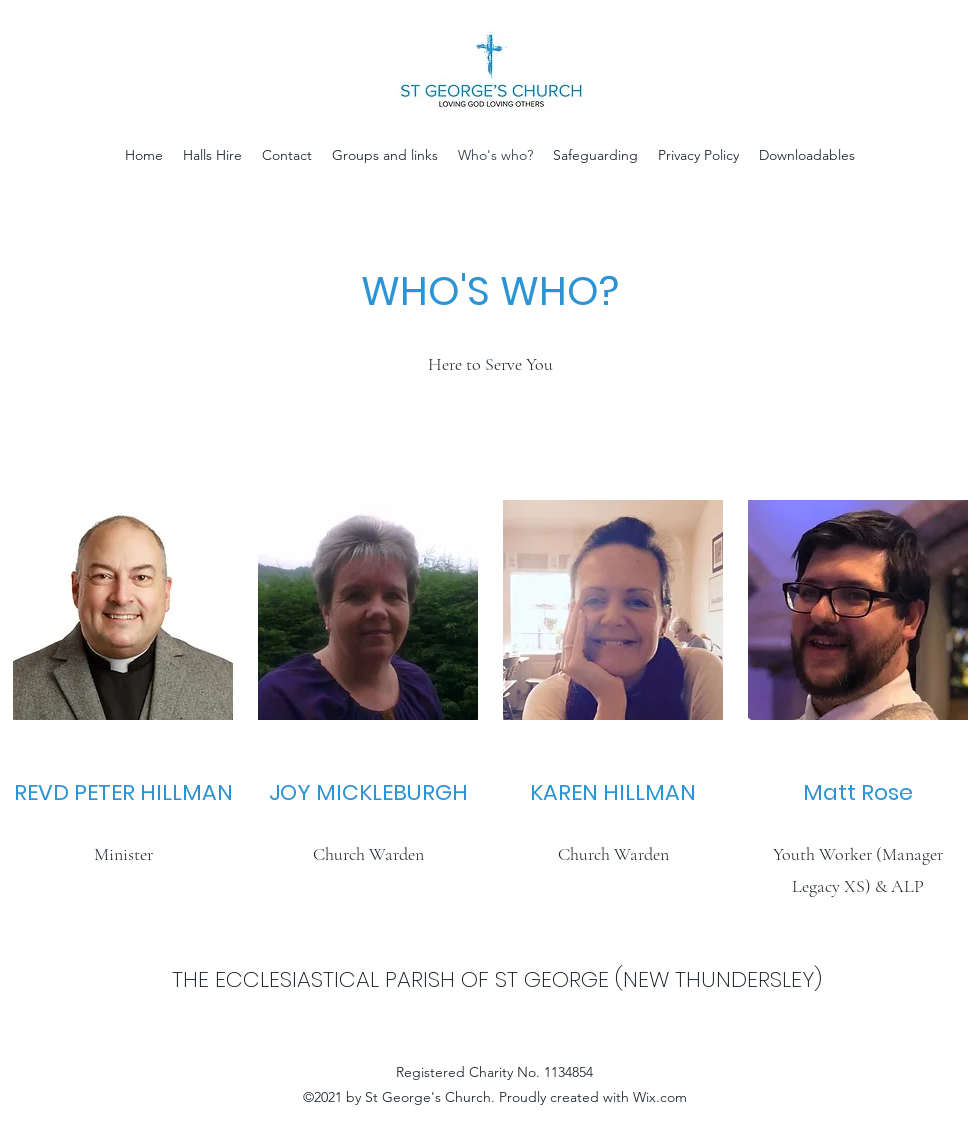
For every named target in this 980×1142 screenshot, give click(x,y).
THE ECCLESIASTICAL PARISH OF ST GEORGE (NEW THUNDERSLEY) (497, 979)
